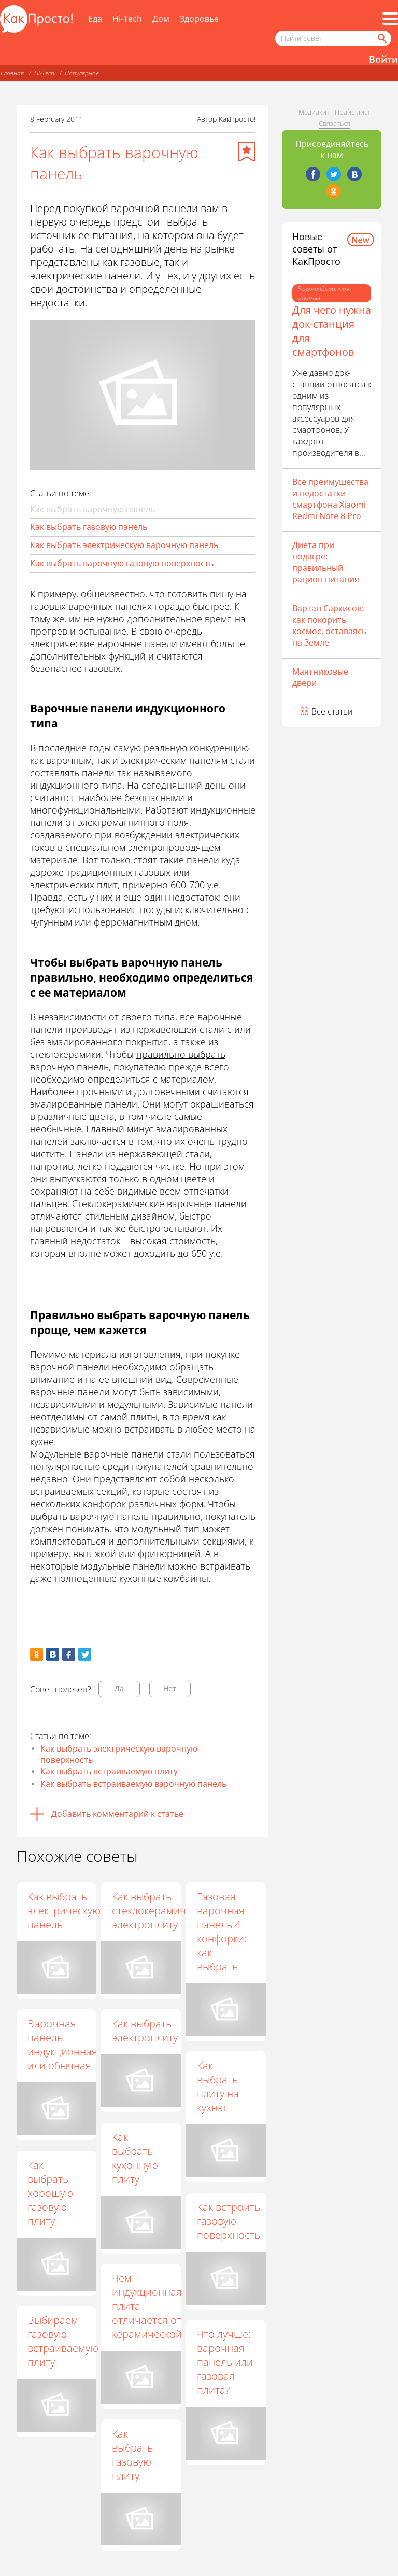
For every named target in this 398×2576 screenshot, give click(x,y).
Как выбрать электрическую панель (64, 1910)
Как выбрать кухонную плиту (135, 2158)
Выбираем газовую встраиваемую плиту (62, 2341)
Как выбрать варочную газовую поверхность (122, 563)
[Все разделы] (390, 18)
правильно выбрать (180, 1054)
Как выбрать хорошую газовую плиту (50, 2193)
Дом (160, 18)
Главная (12, 72)
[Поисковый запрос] (333, 38)
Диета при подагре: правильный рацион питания (325, 562)
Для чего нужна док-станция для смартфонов (331, 331)
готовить (187, 593)
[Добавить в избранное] (246, 151)
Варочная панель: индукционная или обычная (62, 2045)
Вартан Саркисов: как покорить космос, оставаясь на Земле (329, 625)
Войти (383, 59)
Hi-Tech (127, 18)
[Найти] (381, 38)
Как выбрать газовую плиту (132, 2455)
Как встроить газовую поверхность (228, 2221)
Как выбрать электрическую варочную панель (124, 545)
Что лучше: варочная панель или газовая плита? (225, 2362)
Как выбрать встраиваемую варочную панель (133, 1783)
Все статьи (332, 711)
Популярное (82, 72)
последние (62, 747)
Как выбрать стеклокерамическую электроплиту (163, 1910)
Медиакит (314, 112)
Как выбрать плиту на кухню (218, 2087)
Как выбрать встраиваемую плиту (109, 1771)
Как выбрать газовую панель (88, 527)
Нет (169, 1688)
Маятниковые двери (320, 677)
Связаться (334, 123)
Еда (95, 18)
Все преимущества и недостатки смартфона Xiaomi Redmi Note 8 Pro (330, 499)
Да (119, 1688)
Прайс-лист (353, 112)
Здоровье (199, 18)
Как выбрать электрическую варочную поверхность (118, 1754)
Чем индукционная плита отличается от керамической (147, 2306)
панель (93, 1066)
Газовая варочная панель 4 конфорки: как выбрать (222, 1931)
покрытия (146, 1041)
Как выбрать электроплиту (145, 2031)
